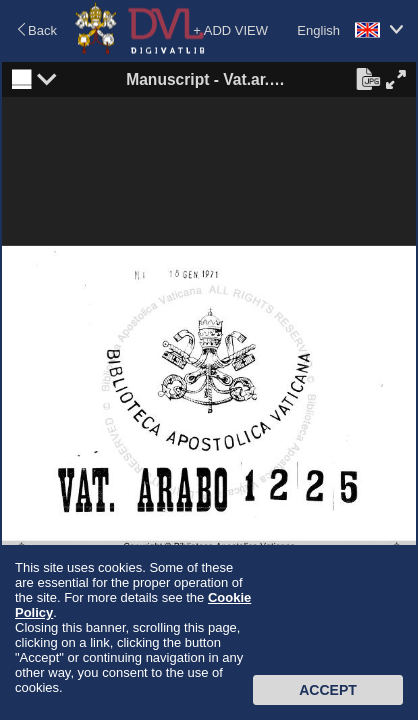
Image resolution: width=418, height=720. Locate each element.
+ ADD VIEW (230, 30)
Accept (328, 690)
